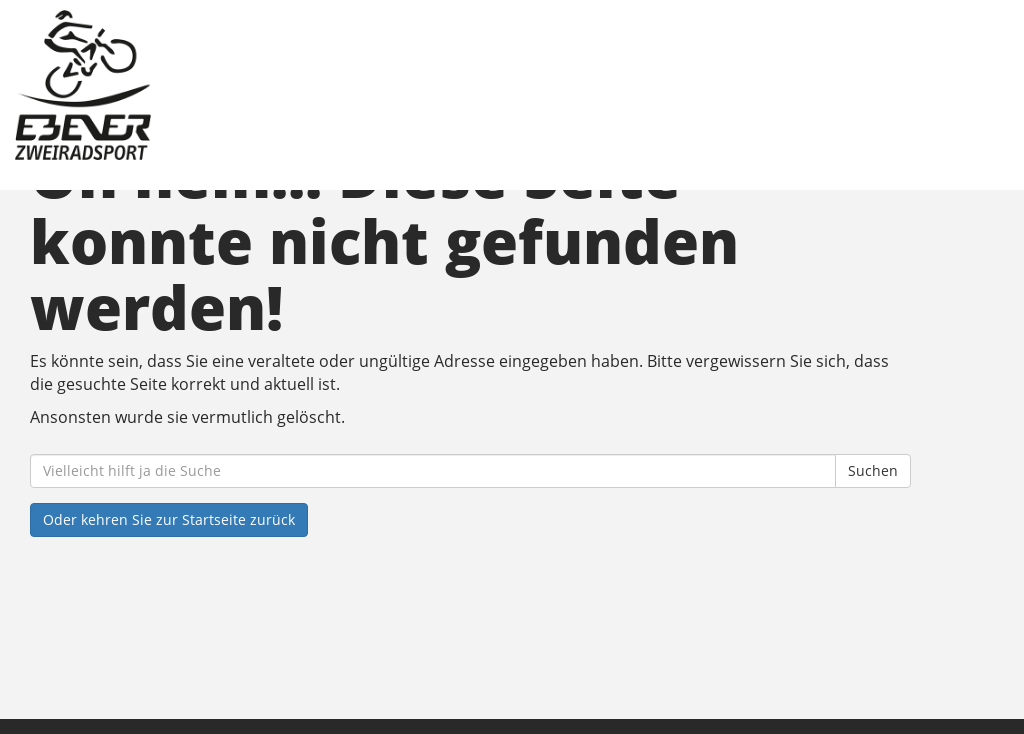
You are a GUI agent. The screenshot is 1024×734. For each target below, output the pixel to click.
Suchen (873, 470)
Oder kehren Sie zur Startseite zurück (169, 519)
